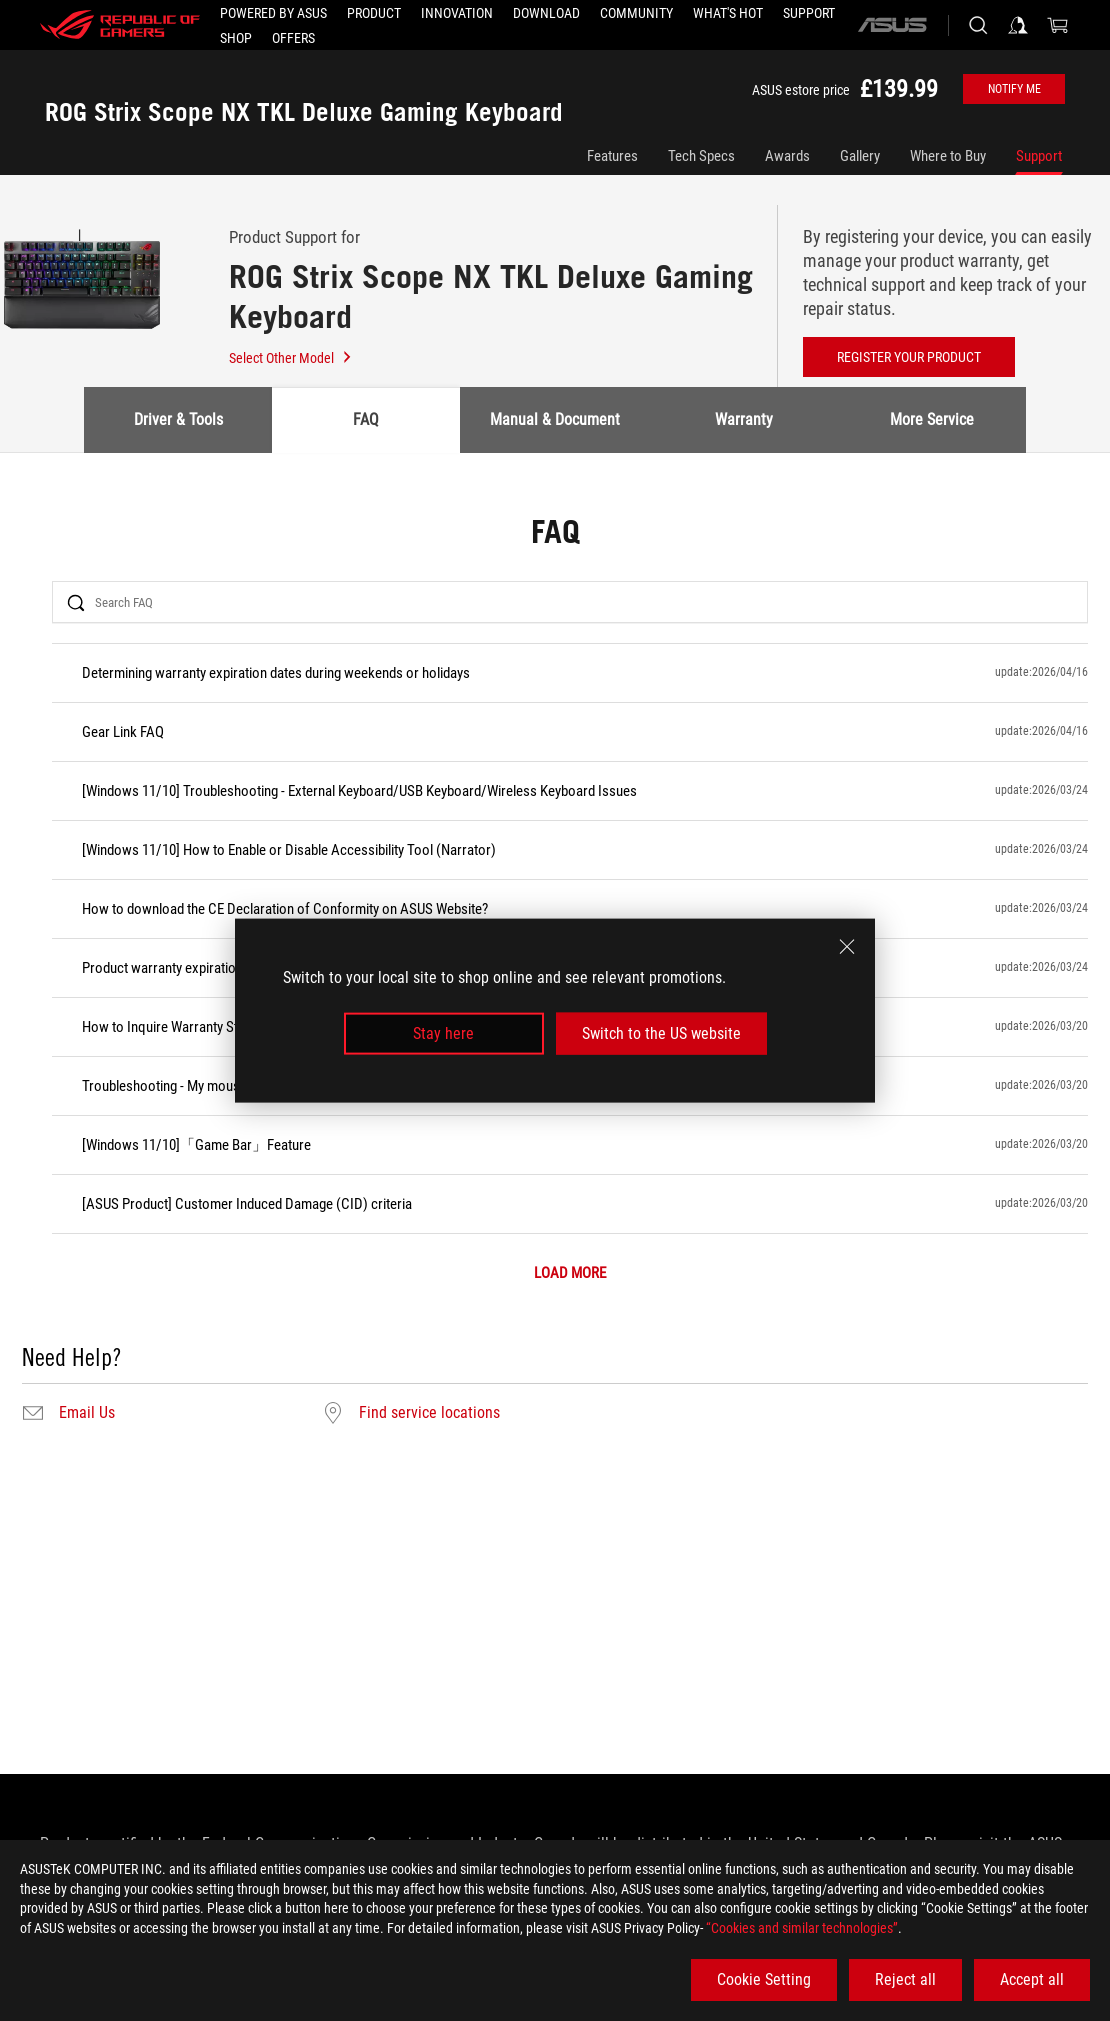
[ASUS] (892, 25)
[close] (847, 946)
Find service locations (429, 1413)
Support (1039, 156)
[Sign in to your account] (1018, 25)
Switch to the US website (661, 1033)
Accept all (1032, 1979)
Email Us (87, 1413)
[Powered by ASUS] (273, 13)
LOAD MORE (570, 1273)
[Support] (809, 13)
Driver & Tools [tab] (178, 419)
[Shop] (236, 38)
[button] (374, 13)
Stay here (443, 1033)
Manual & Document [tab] (555, 419)
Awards (787, 156)
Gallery (860, 156)
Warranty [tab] (744, 419)
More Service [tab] (932, 419)
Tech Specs (701, 156)
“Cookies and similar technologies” (802, 1928)
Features (612, 156)
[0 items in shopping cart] (1058, 25)
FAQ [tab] (366, 419)
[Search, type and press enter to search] (978, 25)
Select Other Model (291, 358)
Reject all (905, 1979)
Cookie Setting (764, 1979)
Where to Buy (948, 156)
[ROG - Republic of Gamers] (120, 25)
